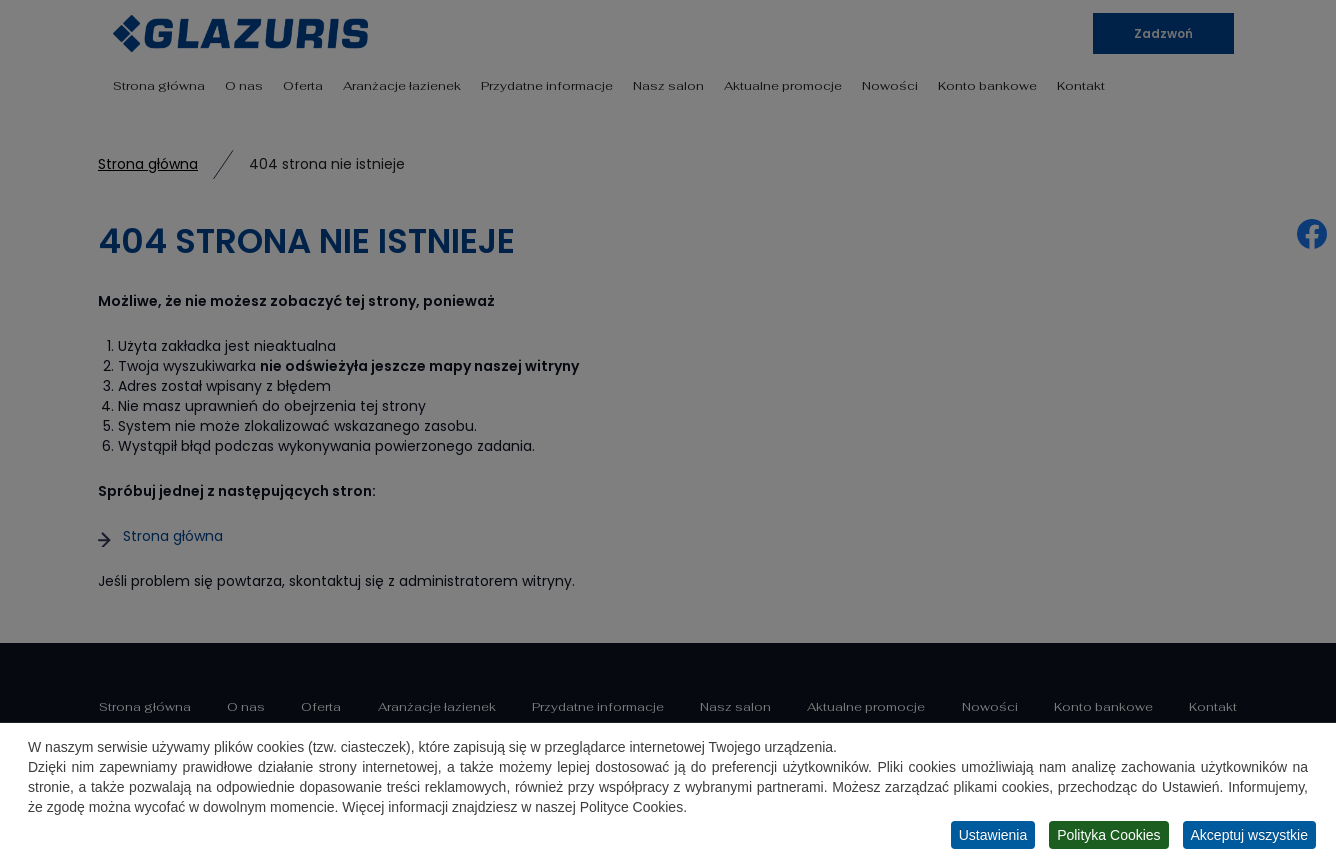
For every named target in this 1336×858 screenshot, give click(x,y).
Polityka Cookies (1109, 836)
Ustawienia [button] (993, 836)
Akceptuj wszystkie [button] (1249, 836)
